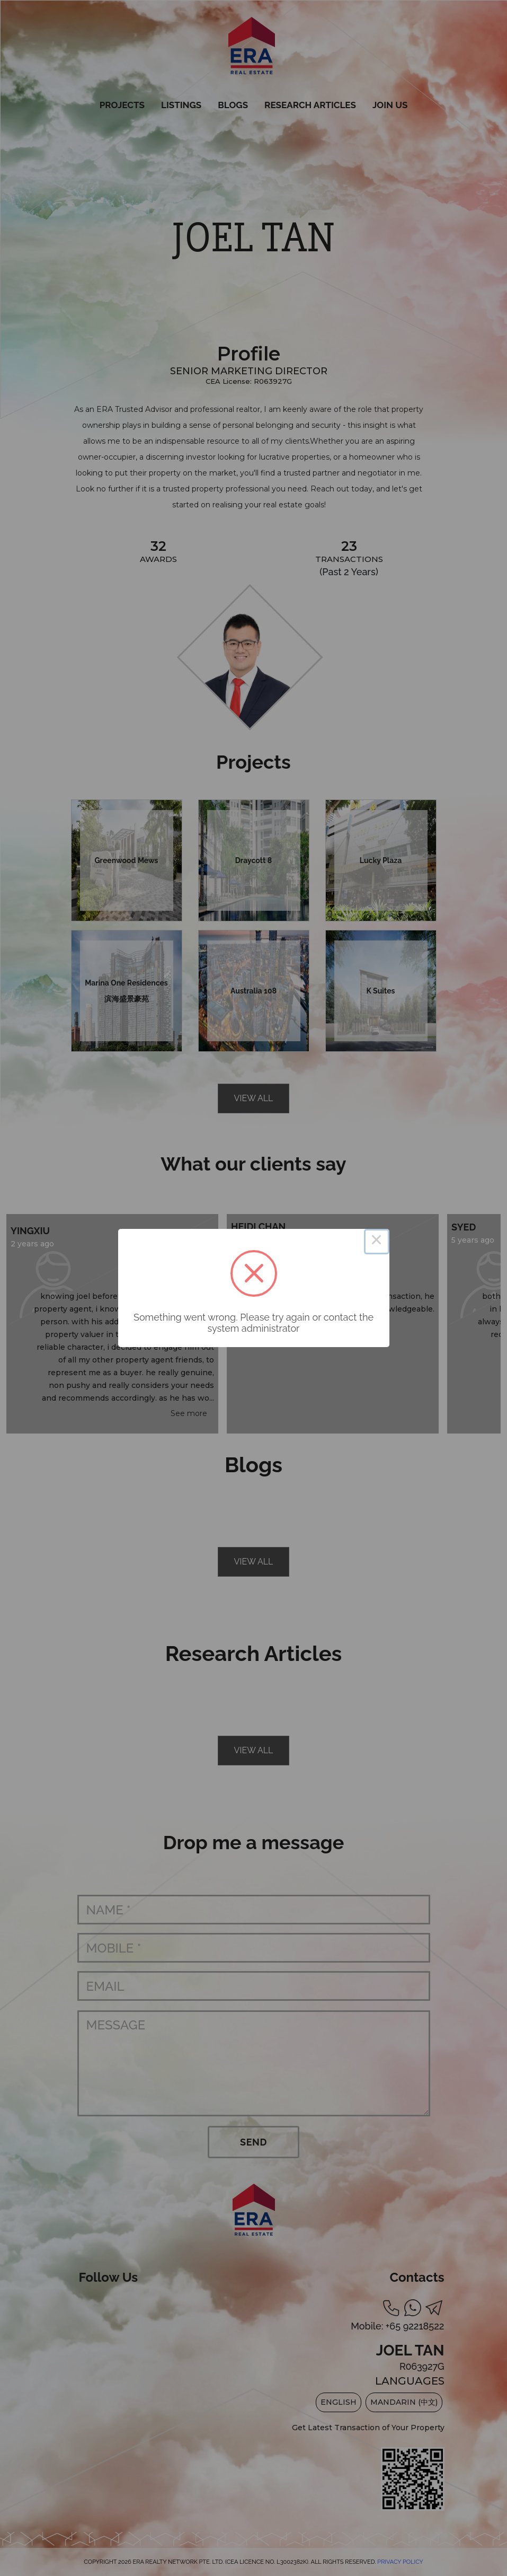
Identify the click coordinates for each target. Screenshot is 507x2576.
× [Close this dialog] (376, 1241)
